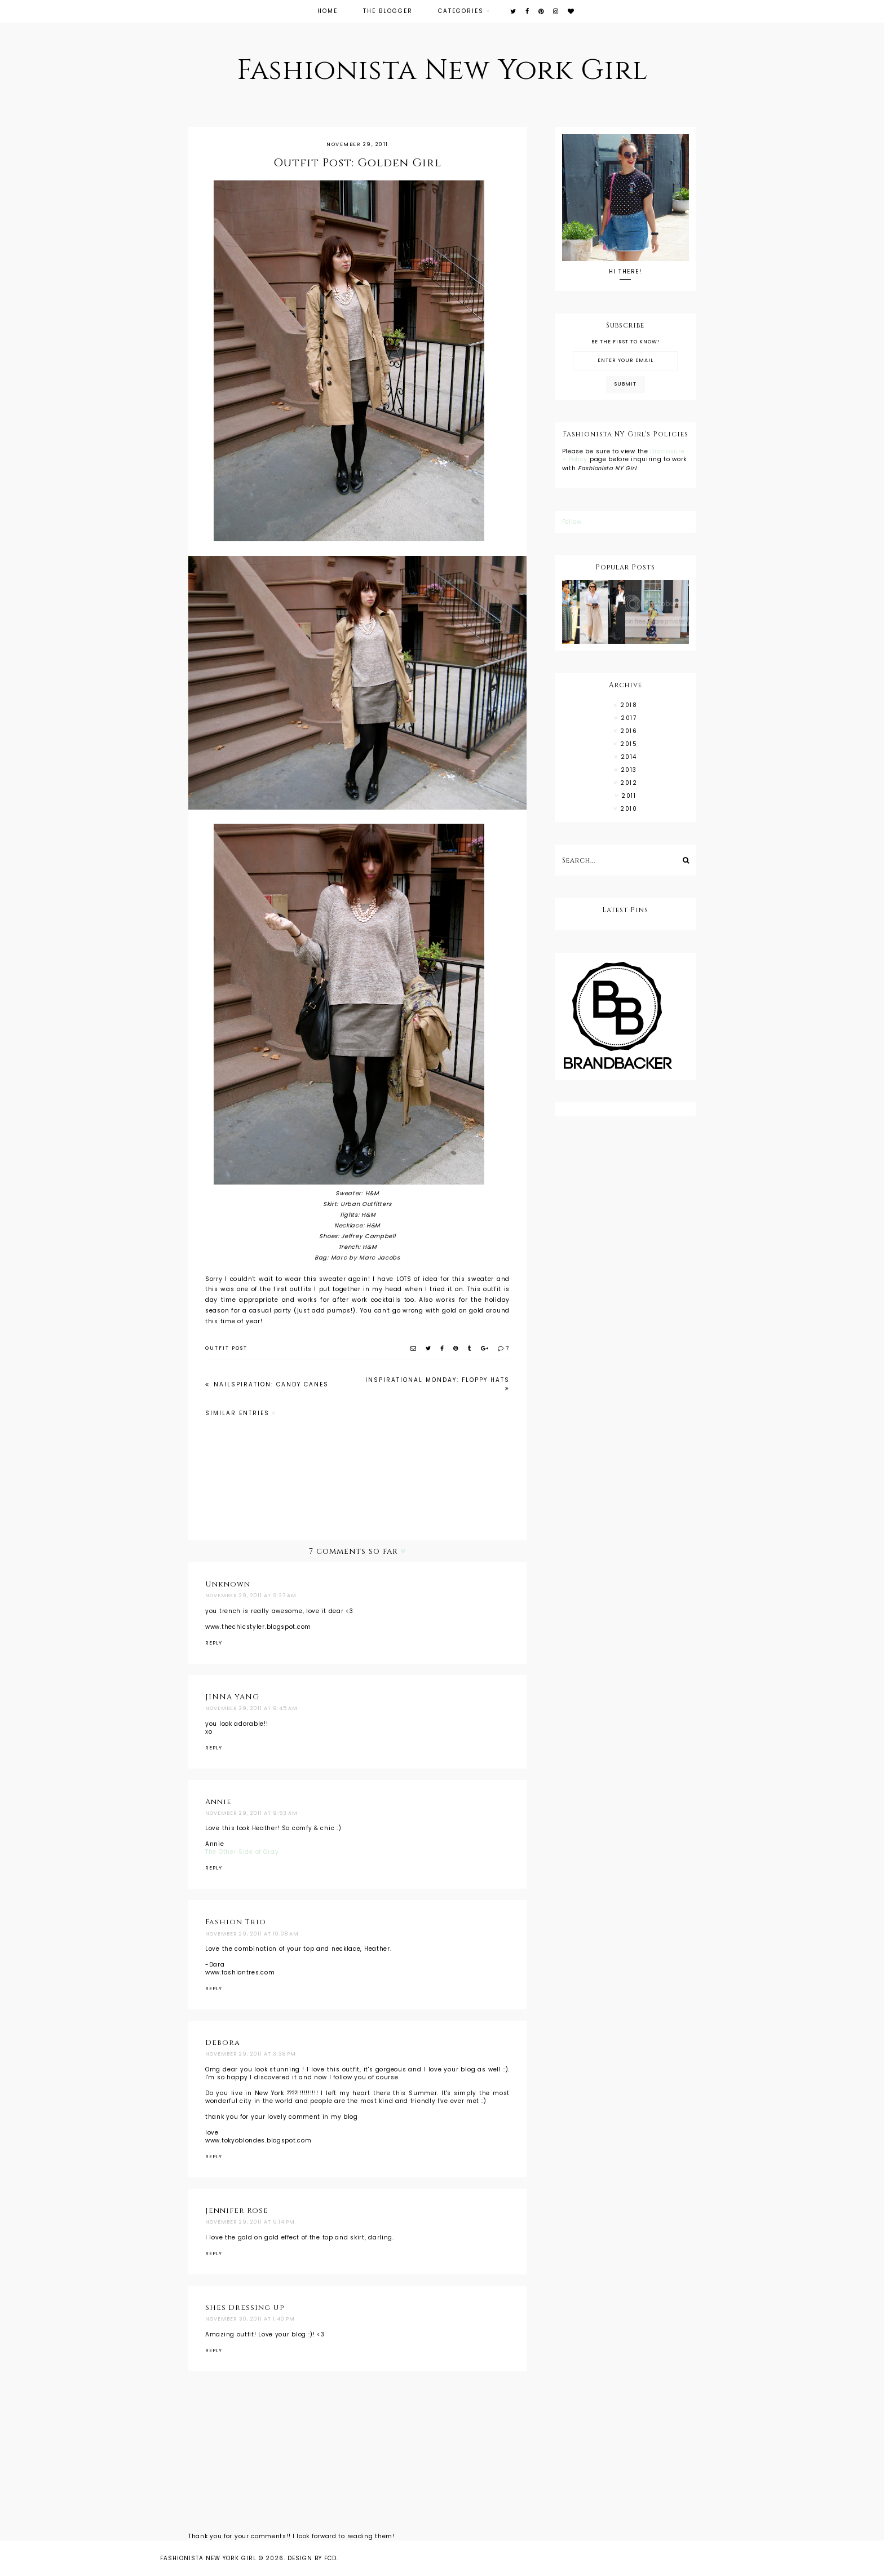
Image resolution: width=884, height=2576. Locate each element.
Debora (222, 2043)
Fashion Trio (235, 1922)
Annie (218, 1802)
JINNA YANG (232, 1697)
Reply (213, 1643)
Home (327, 11)
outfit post (226, 1348)
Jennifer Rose (236, 2211)
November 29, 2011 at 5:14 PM (250, 2222)
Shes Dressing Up (244, 2308)
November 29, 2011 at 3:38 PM (250, 2054)
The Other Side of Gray (242, 1852)
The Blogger (388, 11)
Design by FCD (312, 2558)
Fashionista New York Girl (442, 70)
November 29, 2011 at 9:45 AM (251, 1708)
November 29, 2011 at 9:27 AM (251, 1595)
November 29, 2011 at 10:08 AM (252, 1933)
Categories (461, 11)
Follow (572, 522)
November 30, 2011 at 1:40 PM (250, 2319)
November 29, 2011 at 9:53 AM (251, 1813)
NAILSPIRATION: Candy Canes (270, 1384)
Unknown (227, 1584)
